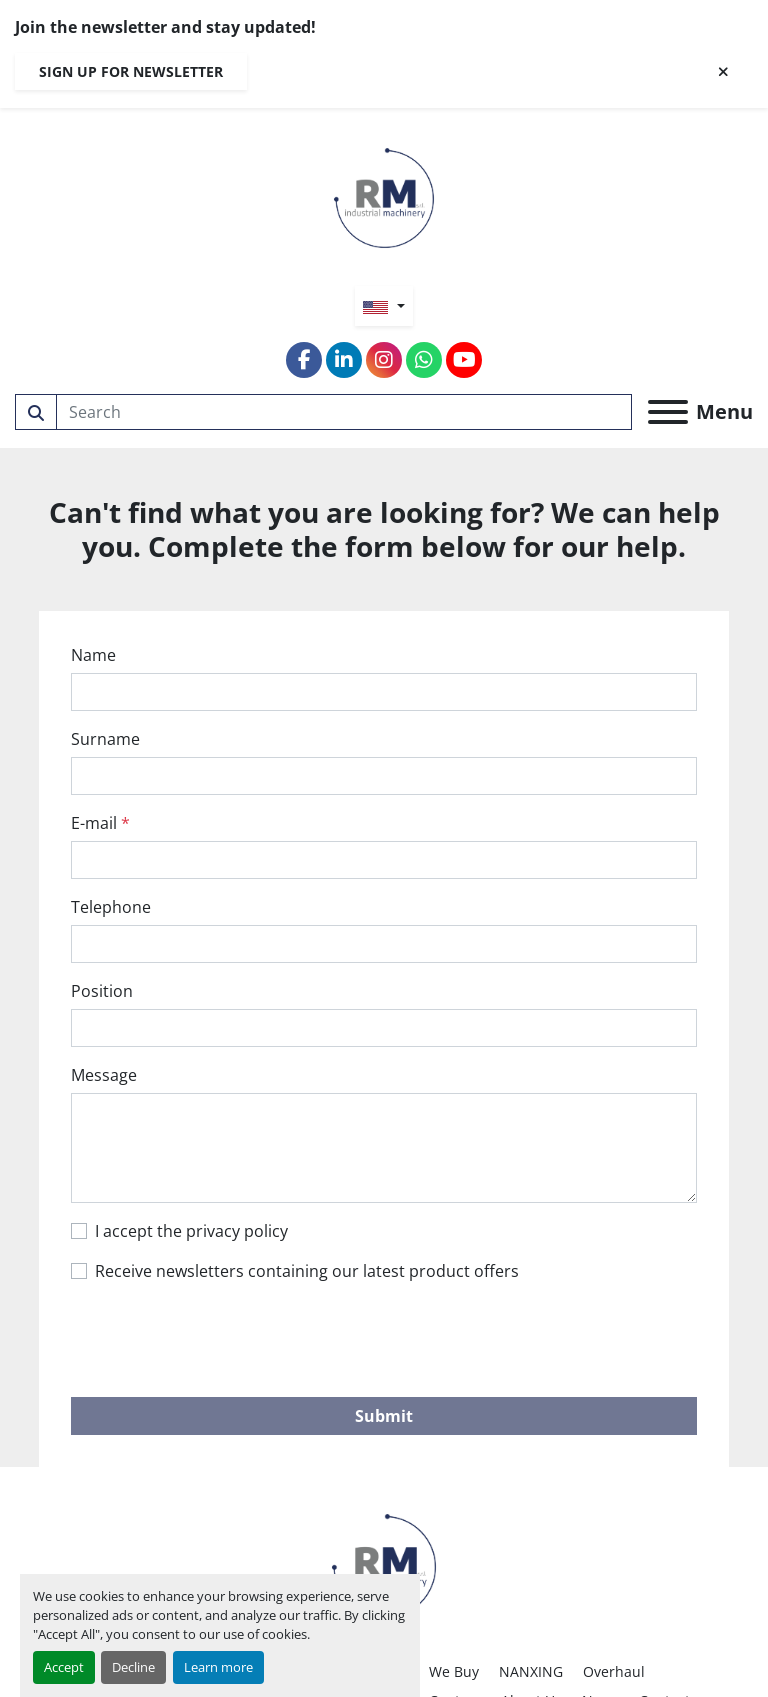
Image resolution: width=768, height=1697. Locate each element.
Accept (64, 1667)
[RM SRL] (384, 1564)
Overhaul (614, 1671)
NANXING (531, 1671)
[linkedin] (344, 360)
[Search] (344, 412)
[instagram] (384, 360)
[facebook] (304, 360)
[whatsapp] (424, 360)
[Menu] (668, 412)
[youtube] (464, 360)
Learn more (218, 1667)
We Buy (454, 1671)
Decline (133, 1667)
